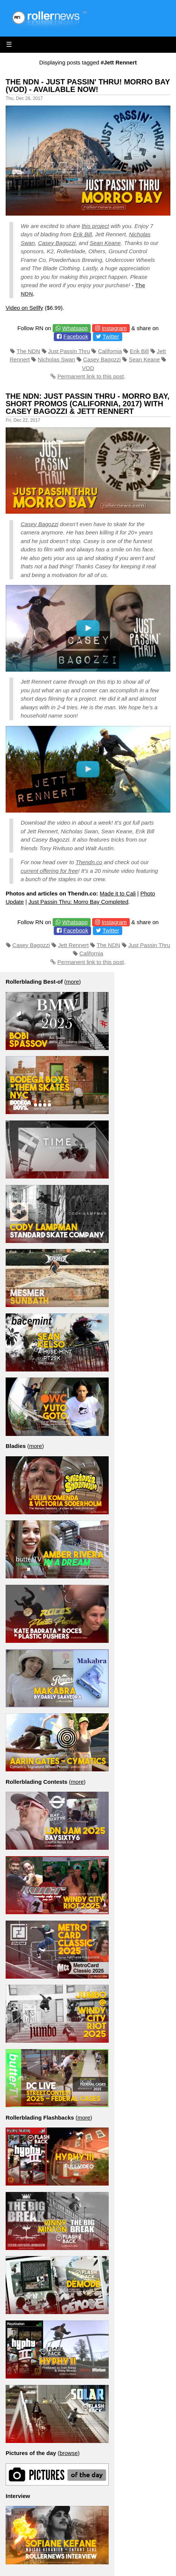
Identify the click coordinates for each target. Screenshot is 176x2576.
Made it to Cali (118, 893)
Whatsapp (75, 328)
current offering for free (49, 871)
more (72, 981)
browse (68, 2453)
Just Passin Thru (69, 351)
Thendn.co (89, 862)
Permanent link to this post (91, 376)
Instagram (114, 328)
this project (95, 226)
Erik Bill (82, 234)
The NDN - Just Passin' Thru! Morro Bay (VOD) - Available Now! (88, 85)
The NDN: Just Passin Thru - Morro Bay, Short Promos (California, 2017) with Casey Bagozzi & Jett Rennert (88, 403)
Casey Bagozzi (57, 243)
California (110, 351)
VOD (88, 368)
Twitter (110, 336)
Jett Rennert (73, 945)
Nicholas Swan (56, 359)
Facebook (76, 336)
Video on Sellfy (24, 308)
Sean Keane (105, 243)
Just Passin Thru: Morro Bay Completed (79, 901)
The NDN (28, 351)
